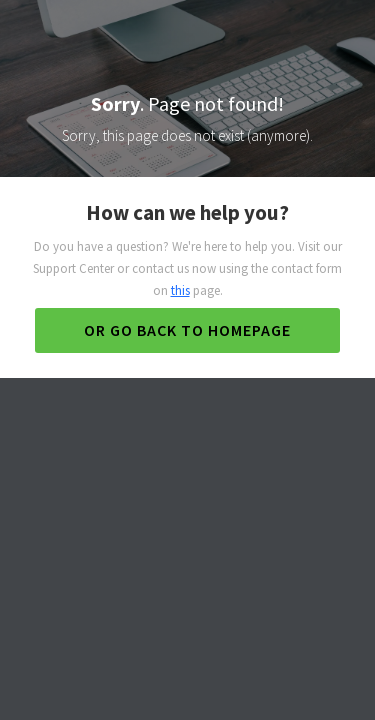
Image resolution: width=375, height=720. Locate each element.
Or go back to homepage (187, 330)
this (180, 290)
